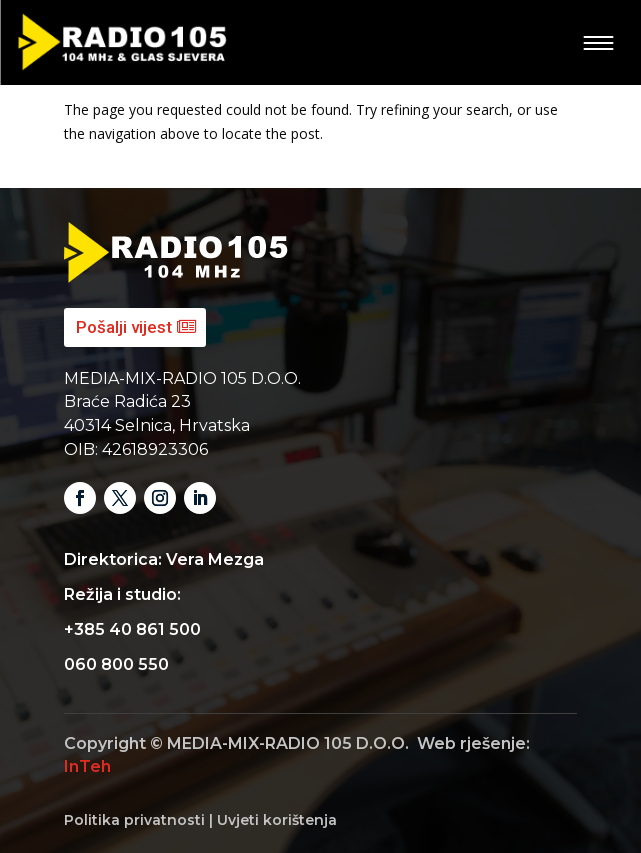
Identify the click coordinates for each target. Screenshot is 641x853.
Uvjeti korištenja (277, 820)
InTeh (87, 766)
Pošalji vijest (124, 327)
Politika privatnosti (134, 820)
